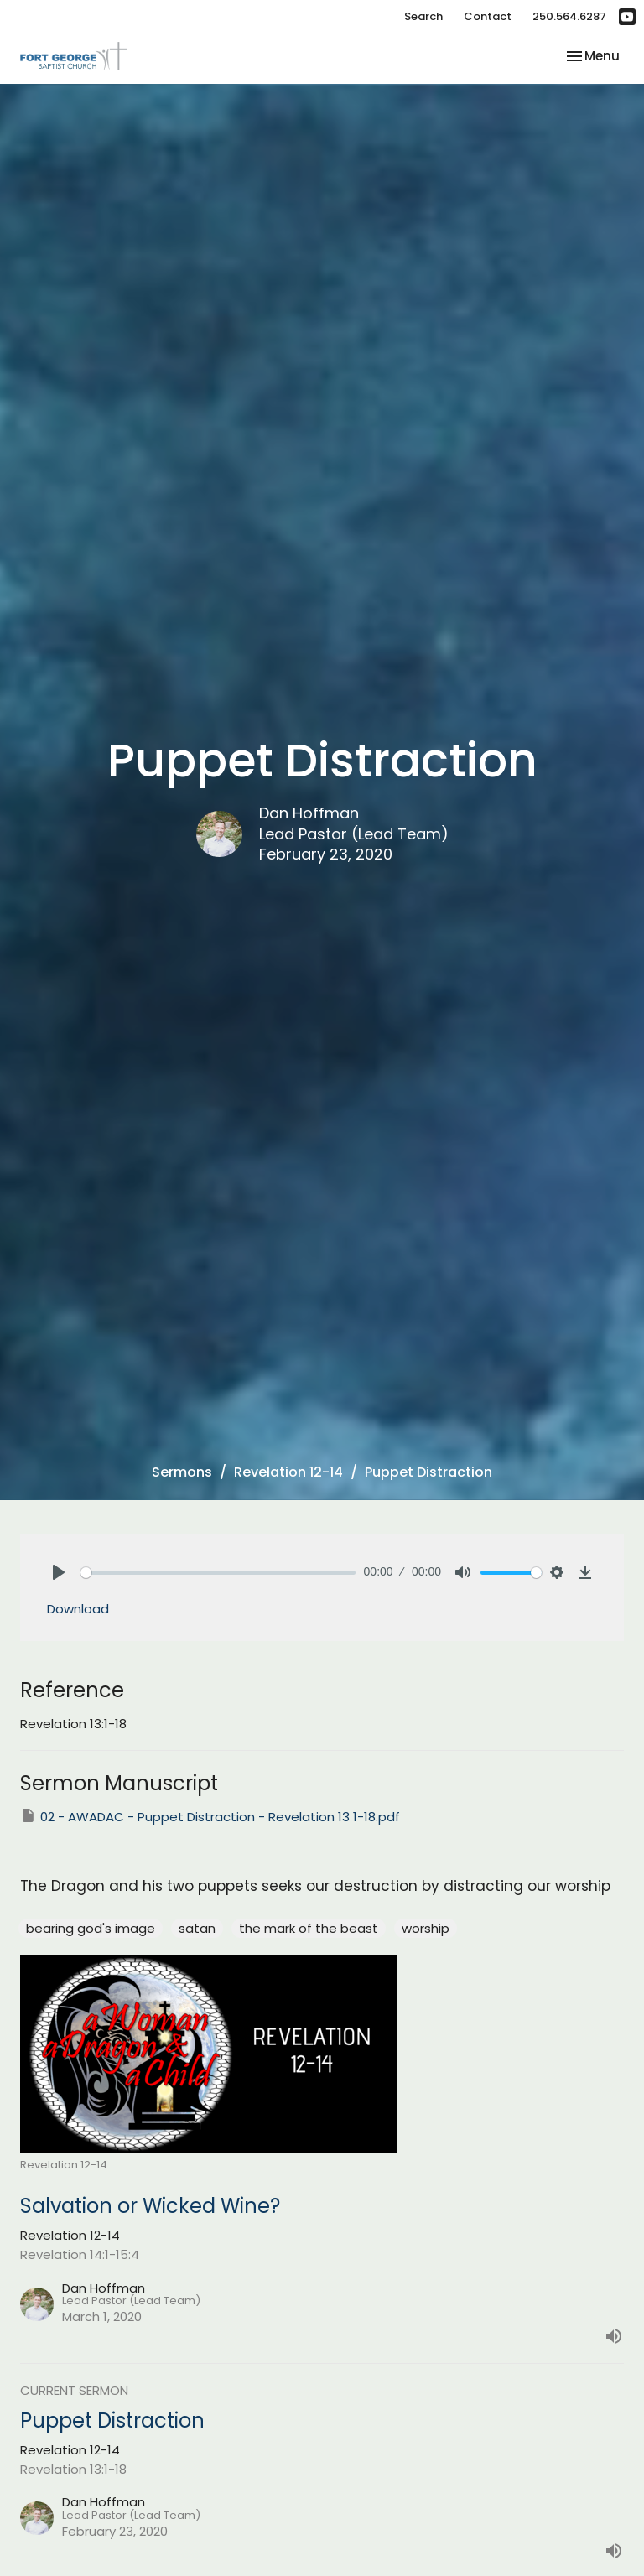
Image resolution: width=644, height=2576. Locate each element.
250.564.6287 (569, 16)
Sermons (182, 1472)
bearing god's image (90, 1928)
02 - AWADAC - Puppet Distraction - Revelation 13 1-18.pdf (210, 1816)
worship (425, 1928)
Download (78, 1609)
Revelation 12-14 (288, 1472)
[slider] (218, 1573)
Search (423, 16)
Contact (488, 16)
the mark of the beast (308, 1928)
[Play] (58, 1572)
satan (197, 1928)
